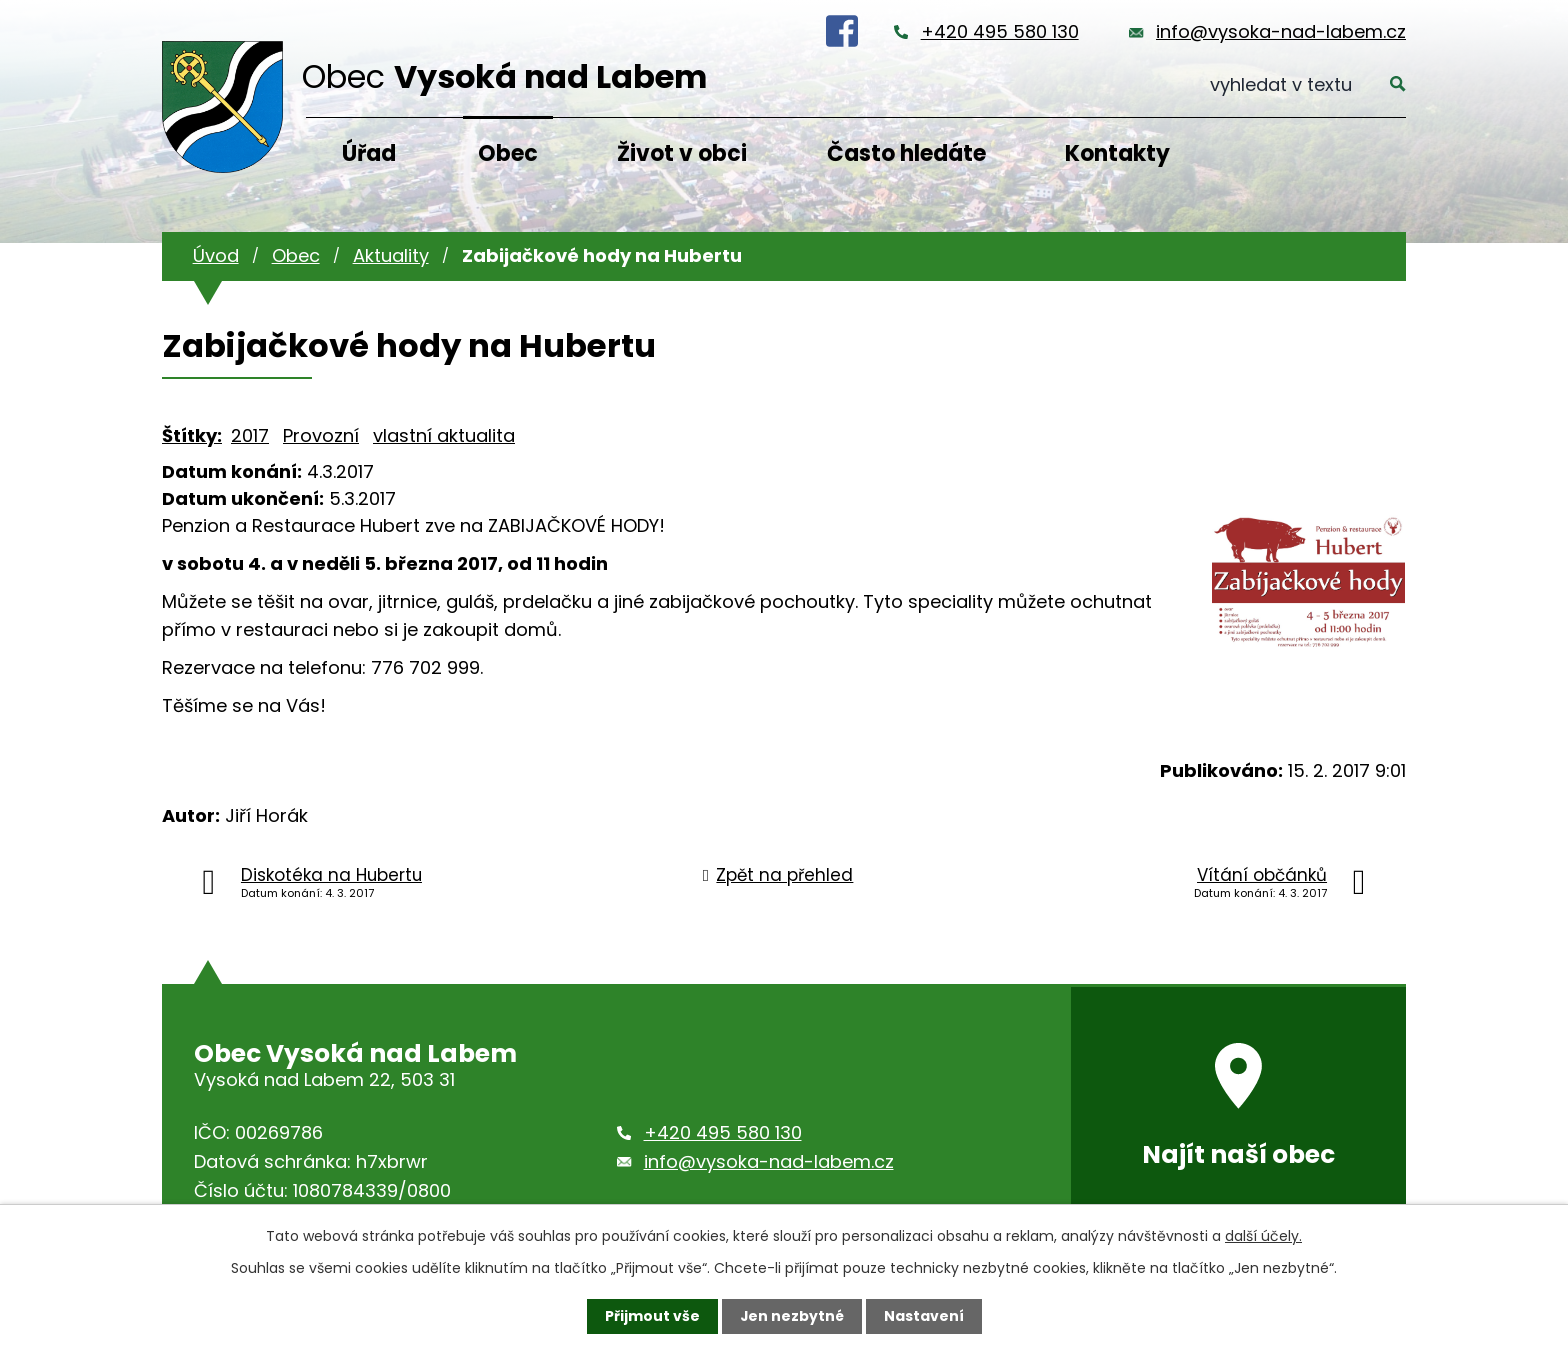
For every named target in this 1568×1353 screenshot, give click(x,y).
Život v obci (682, 153)
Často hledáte (906, 153)
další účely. (1263, 1236)
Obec (508, 153)
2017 (250, 435)
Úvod (216, 255)
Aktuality (391, 255)
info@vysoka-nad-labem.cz (1281, 31)
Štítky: (192, 435)
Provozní (321, 435)
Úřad (369, 153)
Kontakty (1117, 153)
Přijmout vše (651, 1316)
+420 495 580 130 (1000, 31)
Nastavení (924, 1316)
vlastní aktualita (444, 435)
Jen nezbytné (791, 1316)
